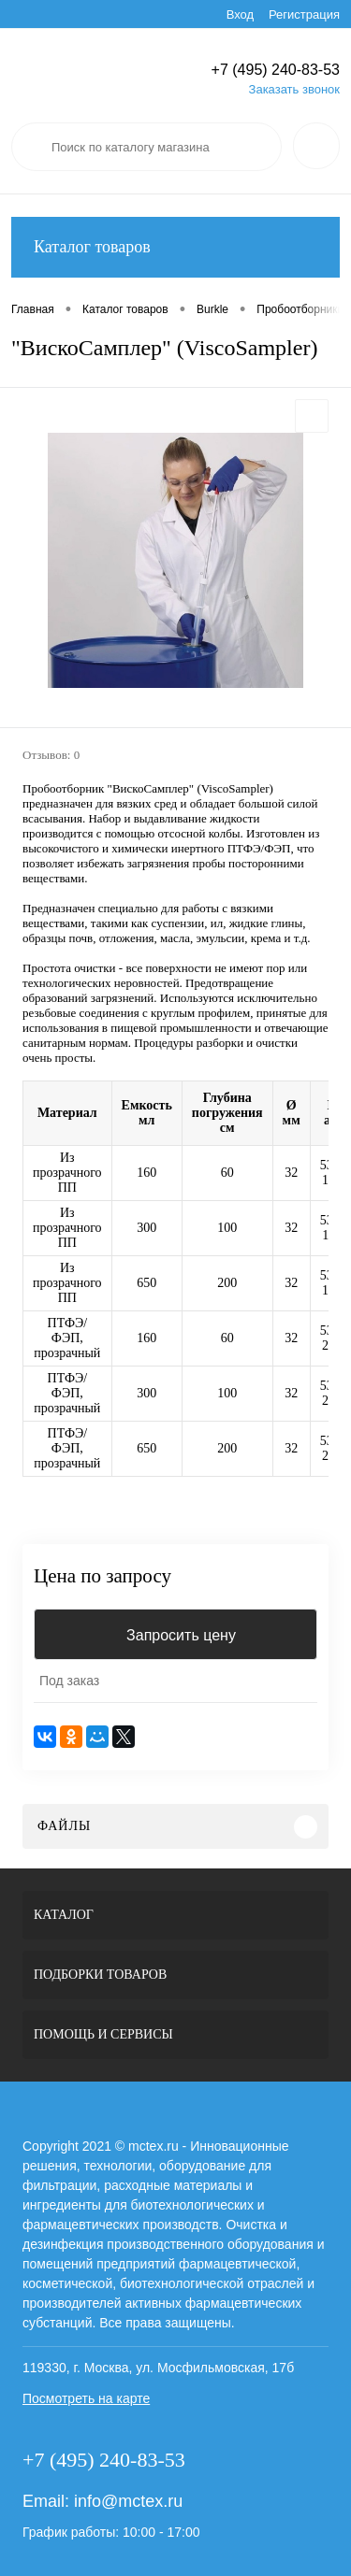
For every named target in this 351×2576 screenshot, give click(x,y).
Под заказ (69, 1680)
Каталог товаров (175, 247)
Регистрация (304, 14)
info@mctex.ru (128, 2501)
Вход (240, 14)
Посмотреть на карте (86, 2398)
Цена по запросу (102, 1576)
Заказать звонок (294, 89)
